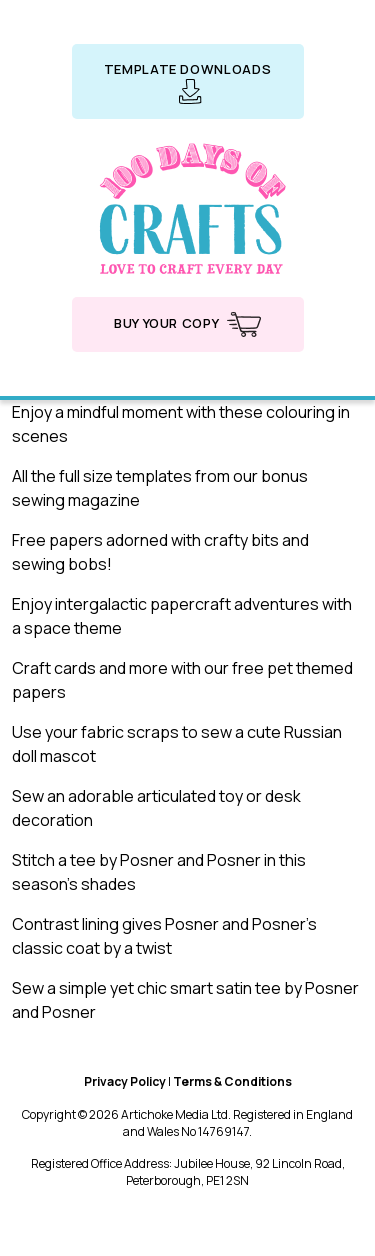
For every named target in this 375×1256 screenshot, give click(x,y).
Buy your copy (187, 324)
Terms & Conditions (232, 1081)
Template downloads (188, 82)
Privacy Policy (125, 1081)
